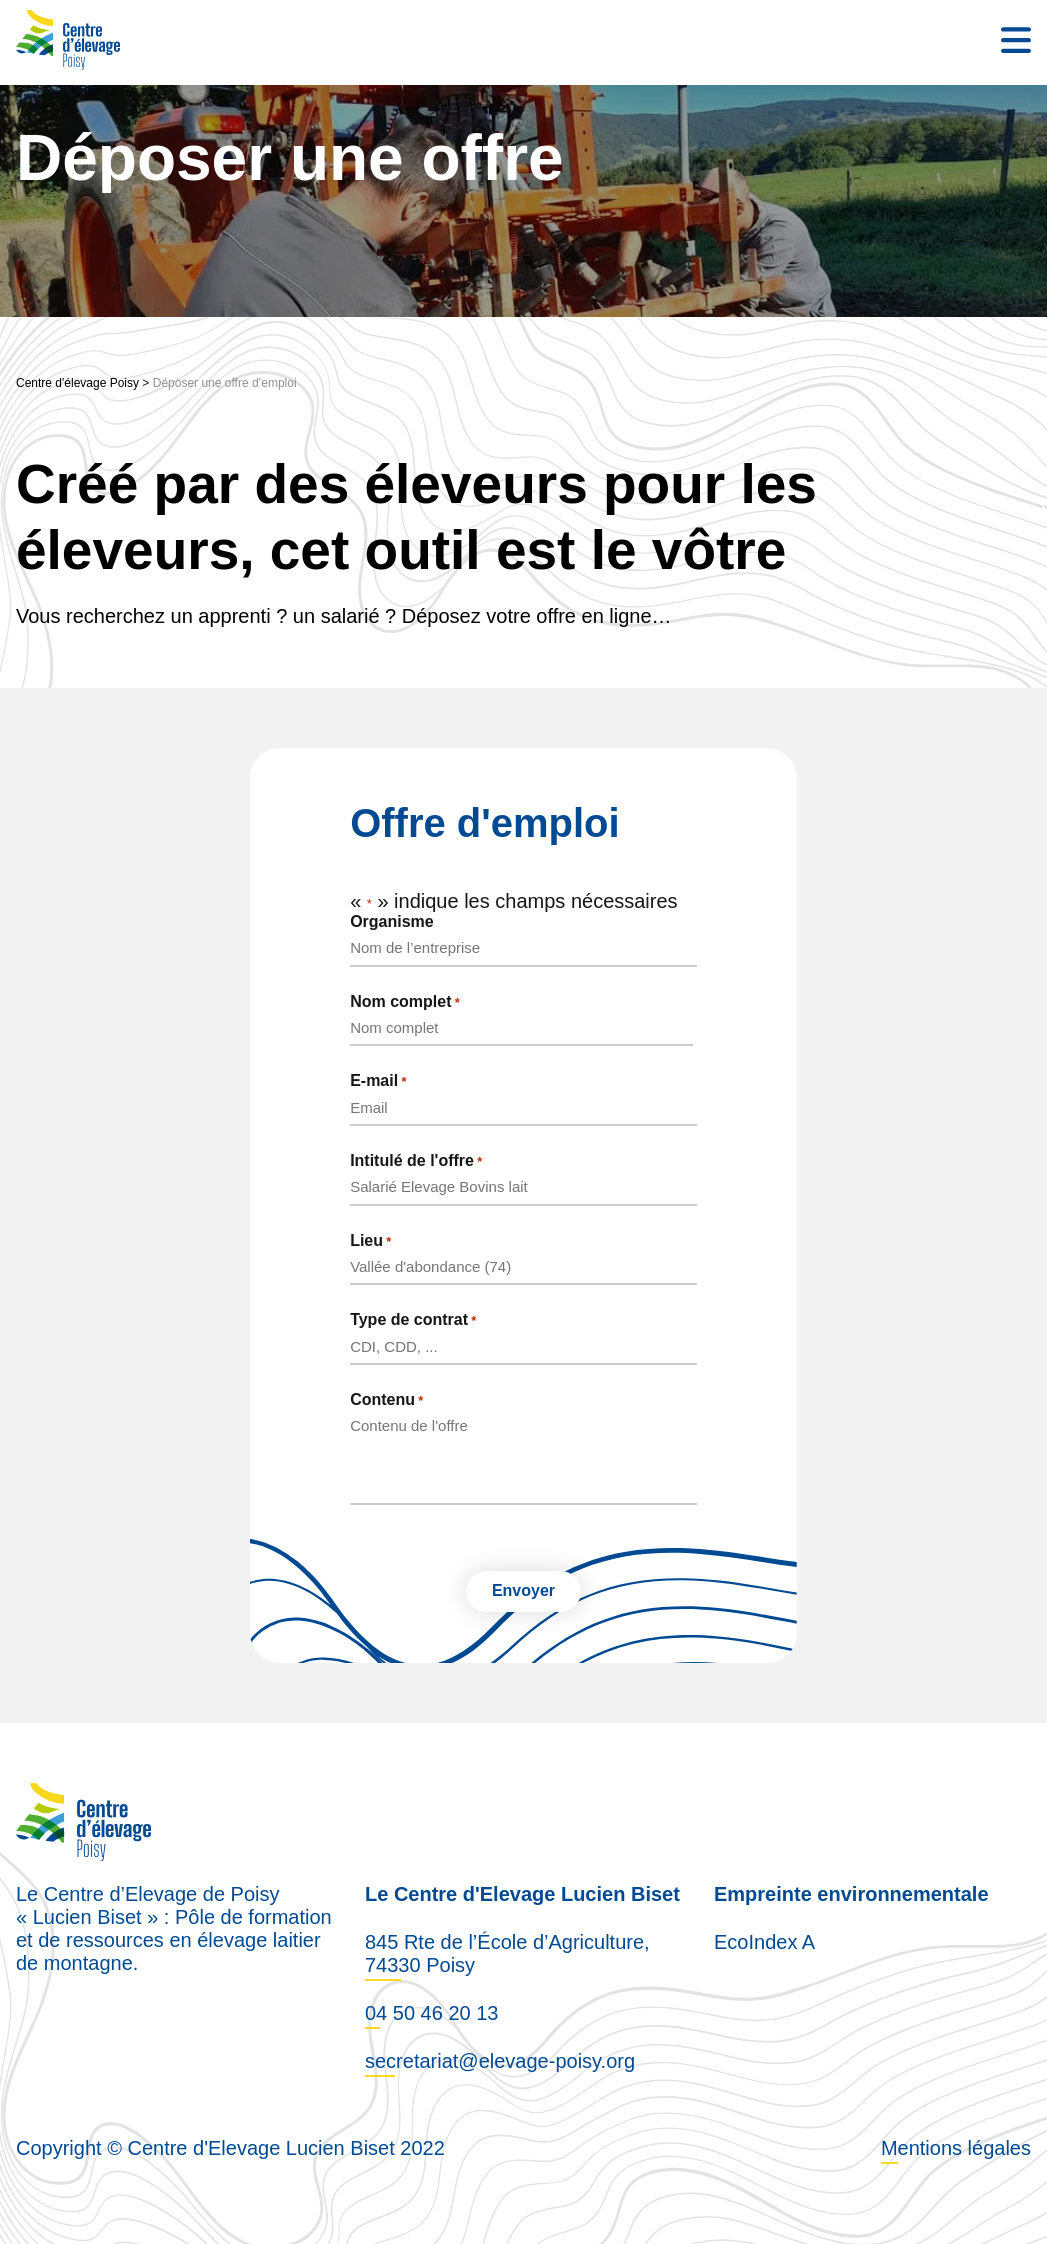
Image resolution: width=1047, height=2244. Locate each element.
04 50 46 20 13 (431, 2012)
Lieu (370, 1241)
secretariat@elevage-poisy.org (500, 2060)
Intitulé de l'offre (416, 1161)
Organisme (392, 921)
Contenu (386, 1400)
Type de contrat (413, 1320)
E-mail (378, 1081)
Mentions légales (956, 2147)
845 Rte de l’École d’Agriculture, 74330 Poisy (507, 1952)
